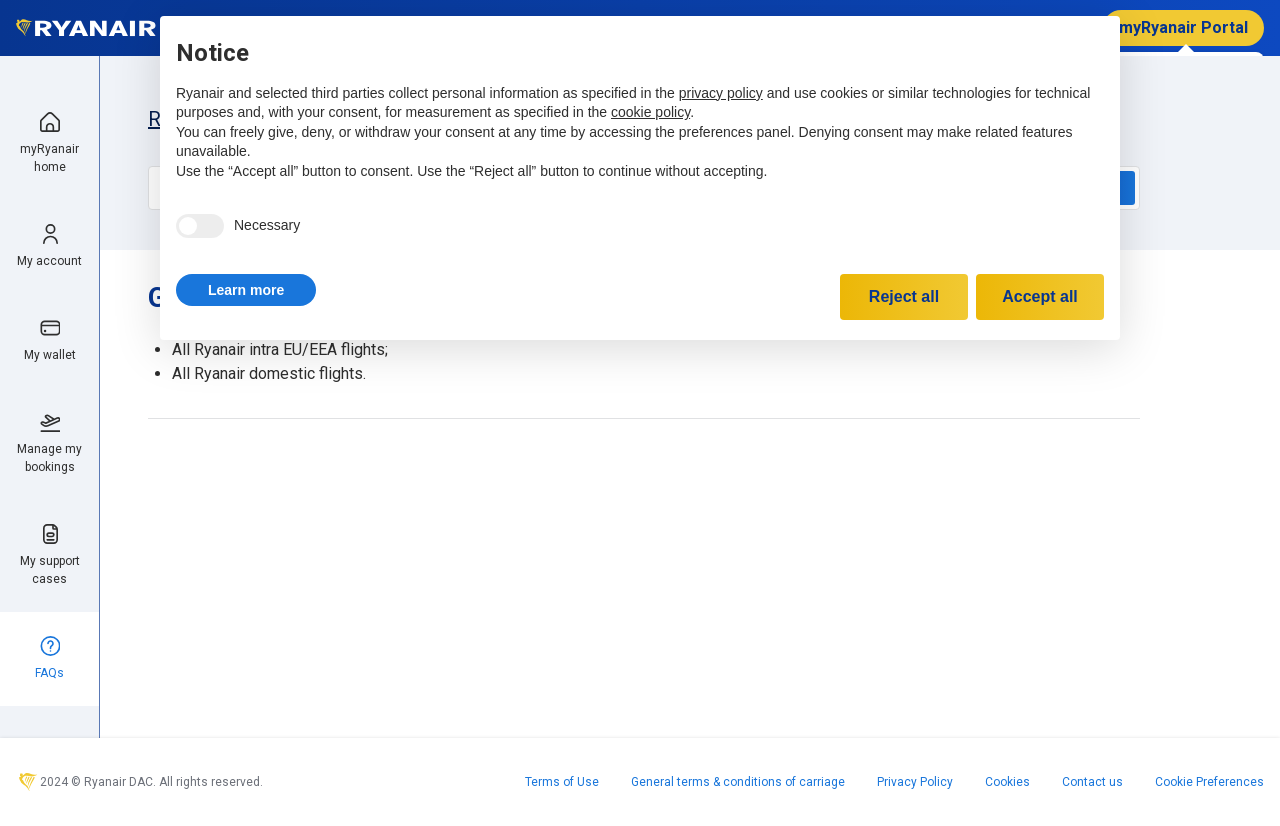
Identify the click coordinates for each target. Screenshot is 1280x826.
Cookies (1007, 782)
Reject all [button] (904, 296)
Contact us (1092, 782)
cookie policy (650, 112)
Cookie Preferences (1209, 782)
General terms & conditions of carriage (738, 782)
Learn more (246, 290)
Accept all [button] (1040, 296)
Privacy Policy (915, 782)
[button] (246, 290)
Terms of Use (562, 782)
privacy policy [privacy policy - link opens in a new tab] (721, 93)
